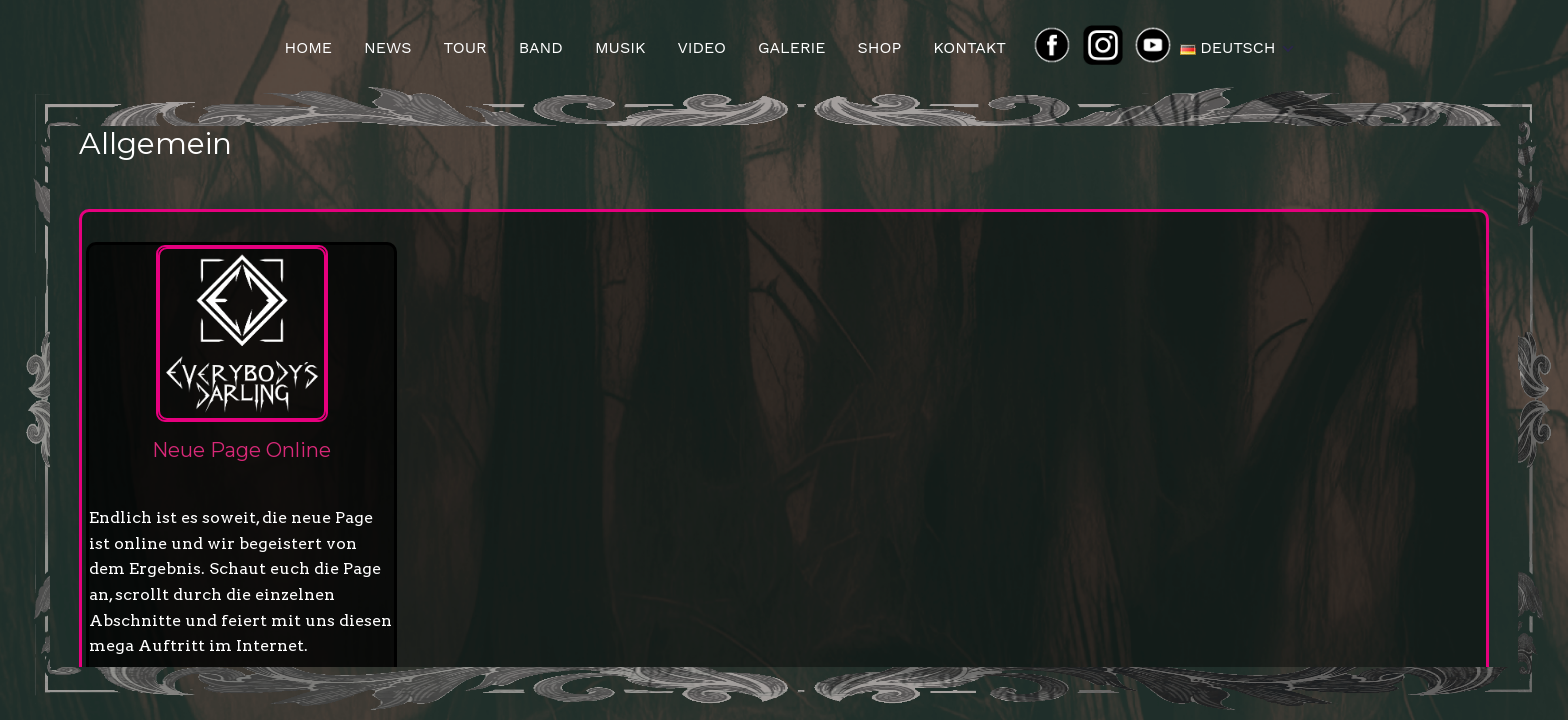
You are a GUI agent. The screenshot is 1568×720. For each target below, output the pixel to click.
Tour (465, 47)
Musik (620, 47)
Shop (879, 47)
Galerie (792, 47)
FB (1058, 47)
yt (1158, 47)
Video (701, 47)
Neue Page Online (241, 450)
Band (541, 47)
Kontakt (969, 47)
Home (308, 47)
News (387, 47)
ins (1111, 47)
